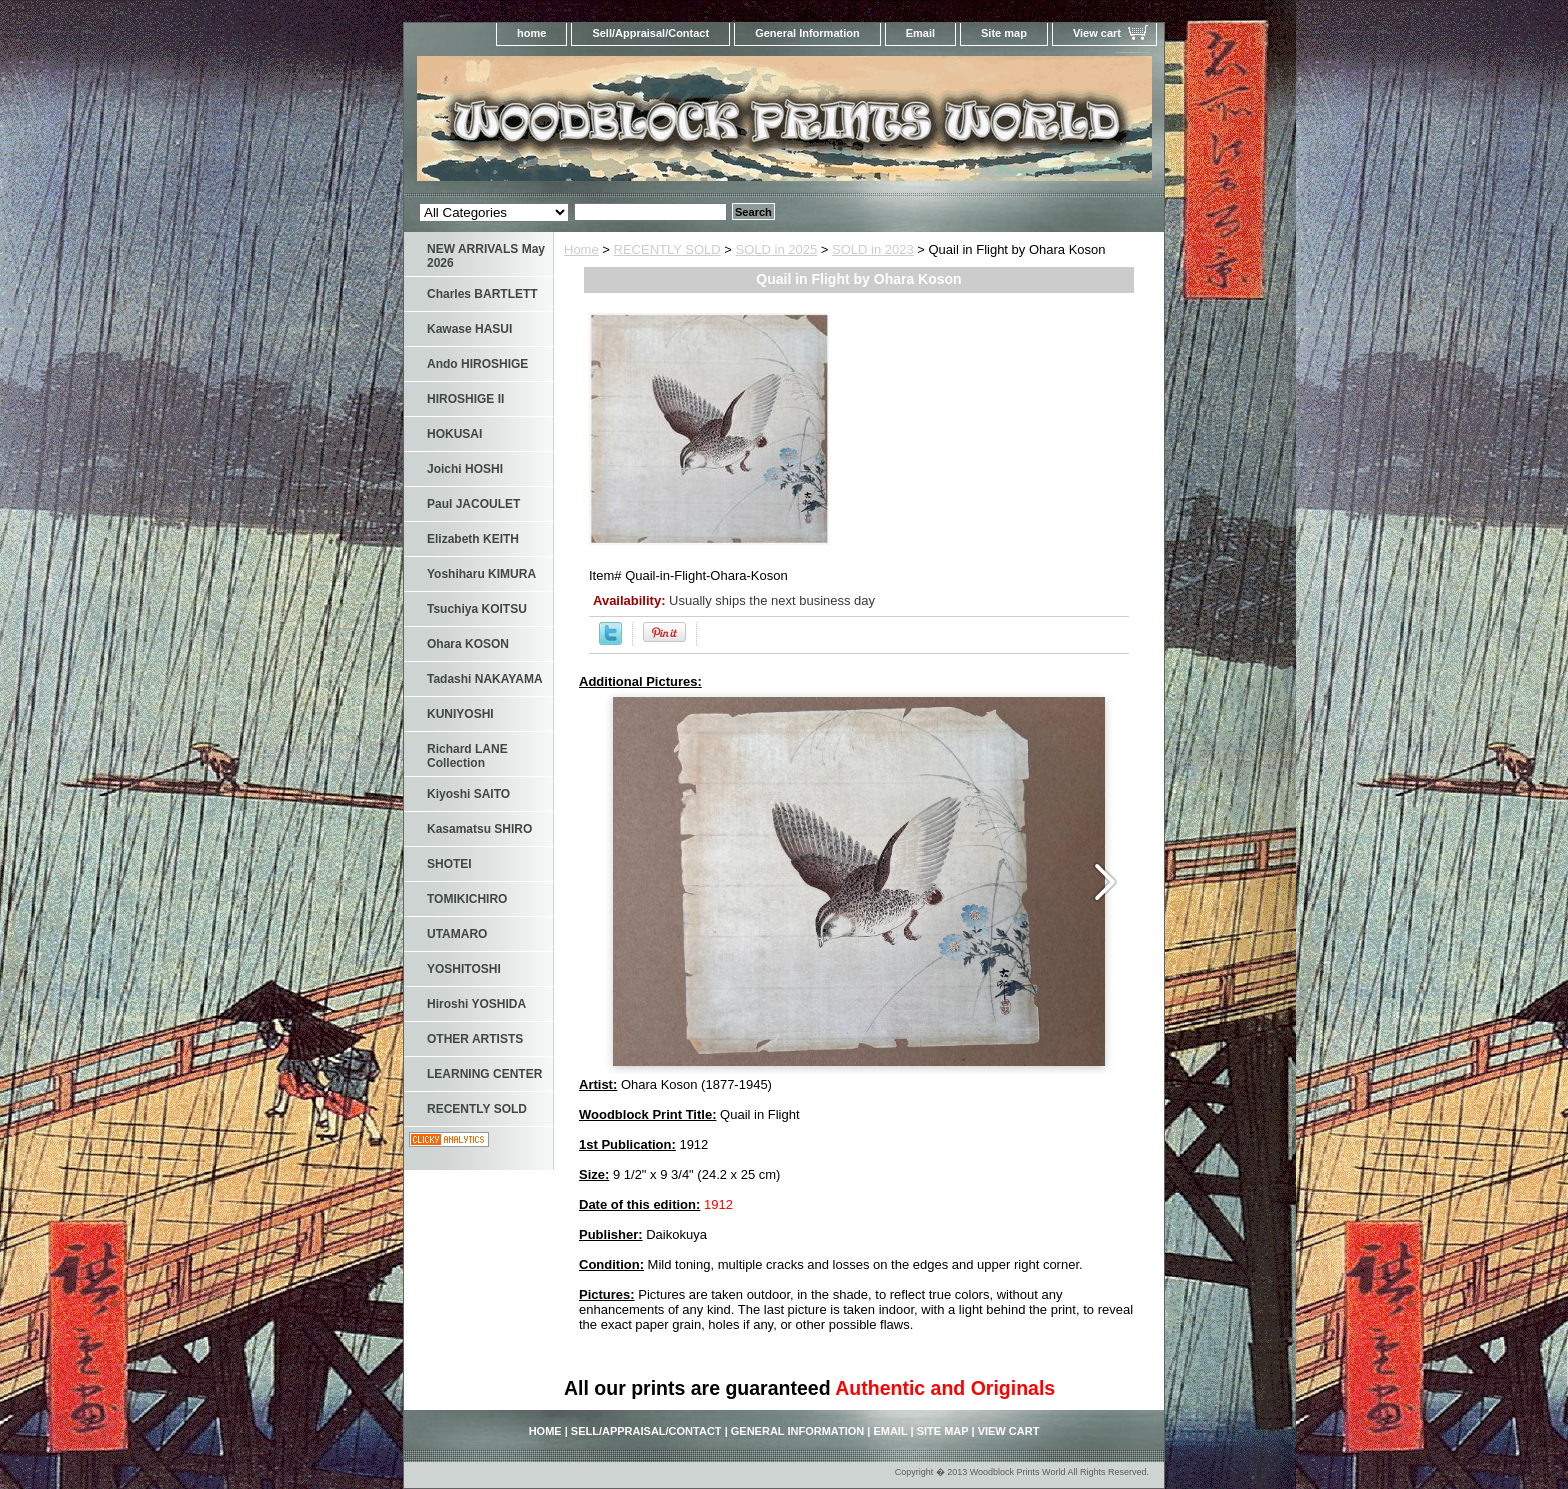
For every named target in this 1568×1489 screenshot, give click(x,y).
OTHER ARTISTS (475, 1039)
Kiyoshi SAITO (468, 794)
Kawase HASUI (469, 329)
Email (920, 33)
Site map (1004, 33)
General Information (807, 33)
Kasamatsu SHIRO (479, 829)
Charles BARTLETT (482, 294)
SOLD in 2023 (873, 249)
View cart (1097, 33)
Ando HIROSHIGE (477, 364)
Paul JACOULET (473, 504)
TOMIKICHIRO (467, 899)
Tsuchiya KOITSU (477, 609)
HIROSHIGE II (465, 399)
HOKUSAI (454, 434)
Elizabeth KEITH (473, 539)
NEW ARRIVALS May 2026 (486, 256)
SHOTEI (449, 864)
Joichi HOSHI (465, 469)
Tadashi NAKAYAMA (485, 679)
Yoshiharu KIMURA (481, 574)
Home (581, 249)
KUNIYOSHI (460, 714)
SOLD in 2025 (777, 249)
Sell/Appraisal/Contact (650, 33)
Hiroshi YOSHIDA (476, 1004)
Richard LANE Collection (467, 756)
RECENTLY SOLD (667, 249)
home (531, 33)
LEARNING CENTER (484, 1074)
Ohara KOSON (468, 644)
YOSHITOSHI (464, 969)
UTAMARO (457, 934)
